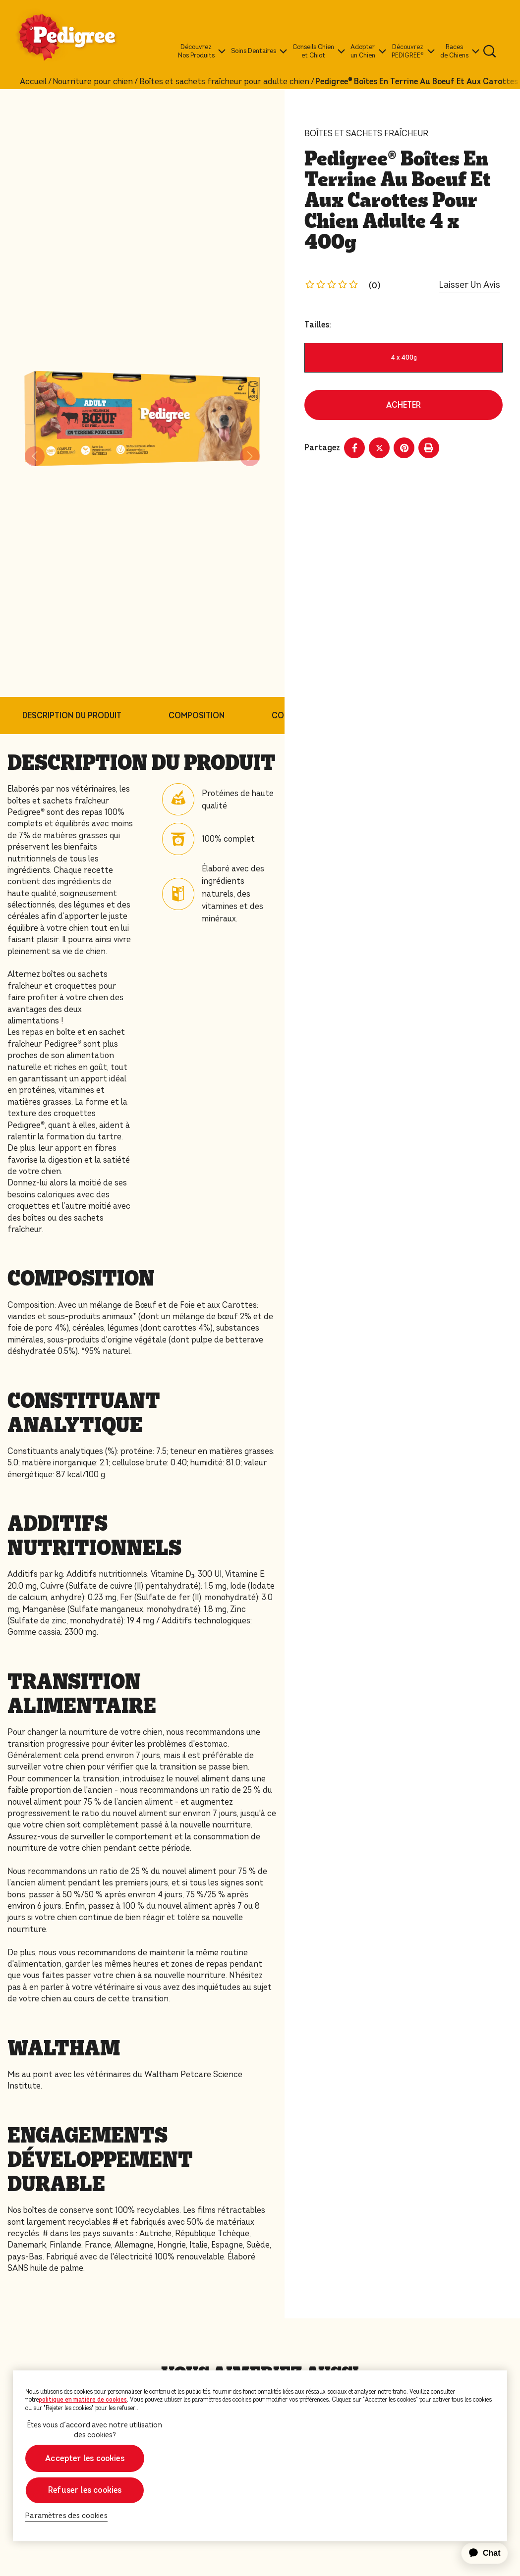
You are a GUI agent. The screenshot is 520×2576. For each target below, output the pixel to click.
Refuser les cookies (84, 2490)
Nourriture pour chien (93, 81)
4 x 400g (404, 357)
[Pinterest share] (404, 447)
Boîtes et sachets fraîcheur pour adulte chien (224, 81)
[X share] (379, 447)
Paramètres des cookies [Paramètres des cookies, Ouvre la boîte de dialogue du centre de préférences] (66, 2516)
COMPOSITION (197, 715)
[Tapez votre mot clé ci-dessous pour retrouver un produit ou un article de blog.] (489, 51)
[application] (479, 2553)
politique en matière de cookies (83, 2400)
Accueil (33, 81)
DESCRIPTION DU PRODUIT (71, 715)
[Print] (428, 447)
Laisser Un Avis (469, 284)
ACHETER (403, 405)
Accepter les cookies (84, 2458)
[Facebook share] (354, 447)
